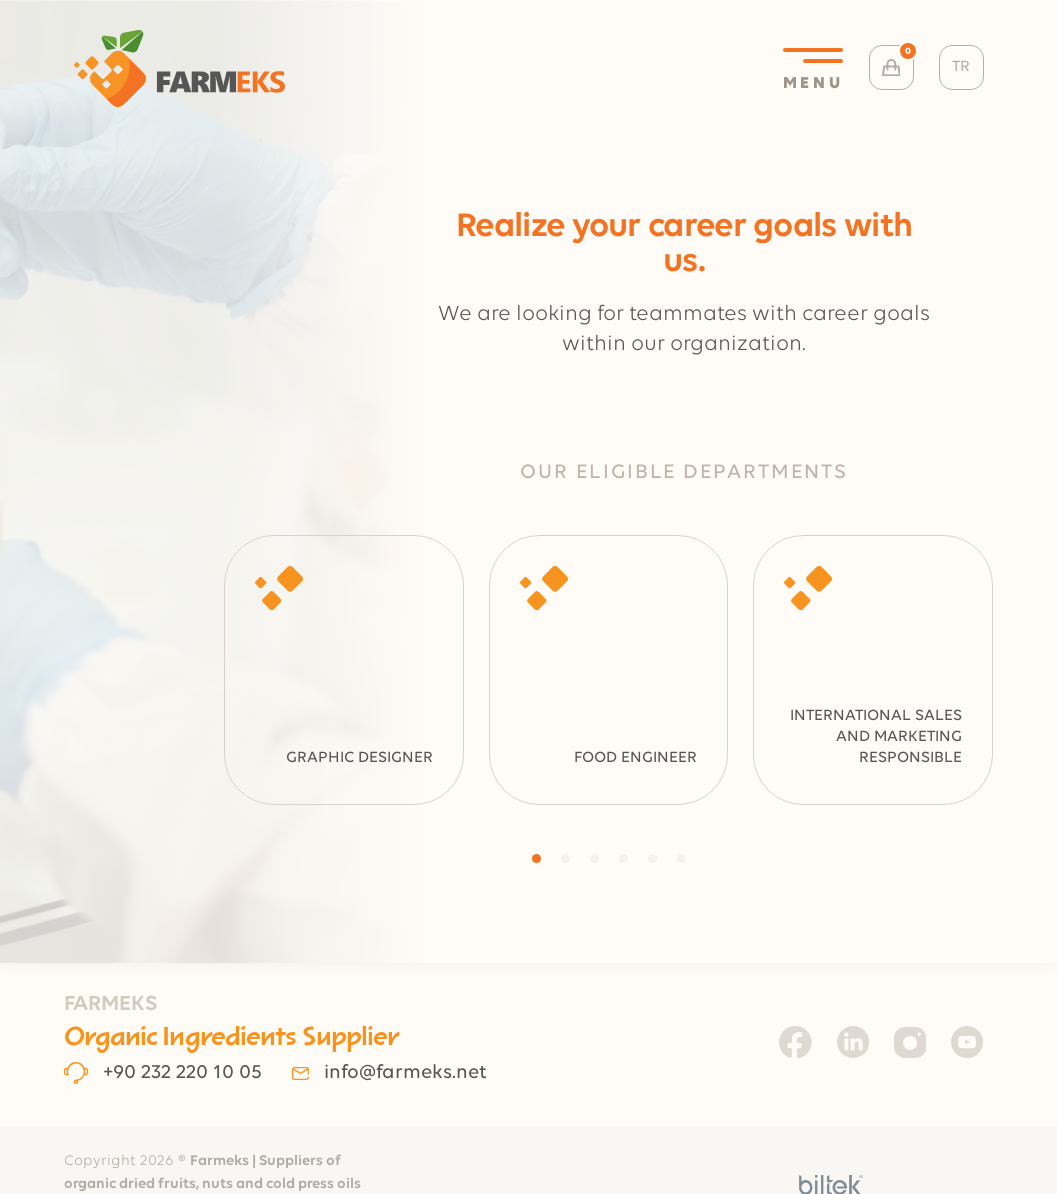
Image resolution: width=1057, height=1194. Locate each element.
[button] (536, 858)
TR (961, 67)
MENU (813, 70)
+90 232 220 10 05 (163, 1073)
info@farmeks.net (389, 1073)
